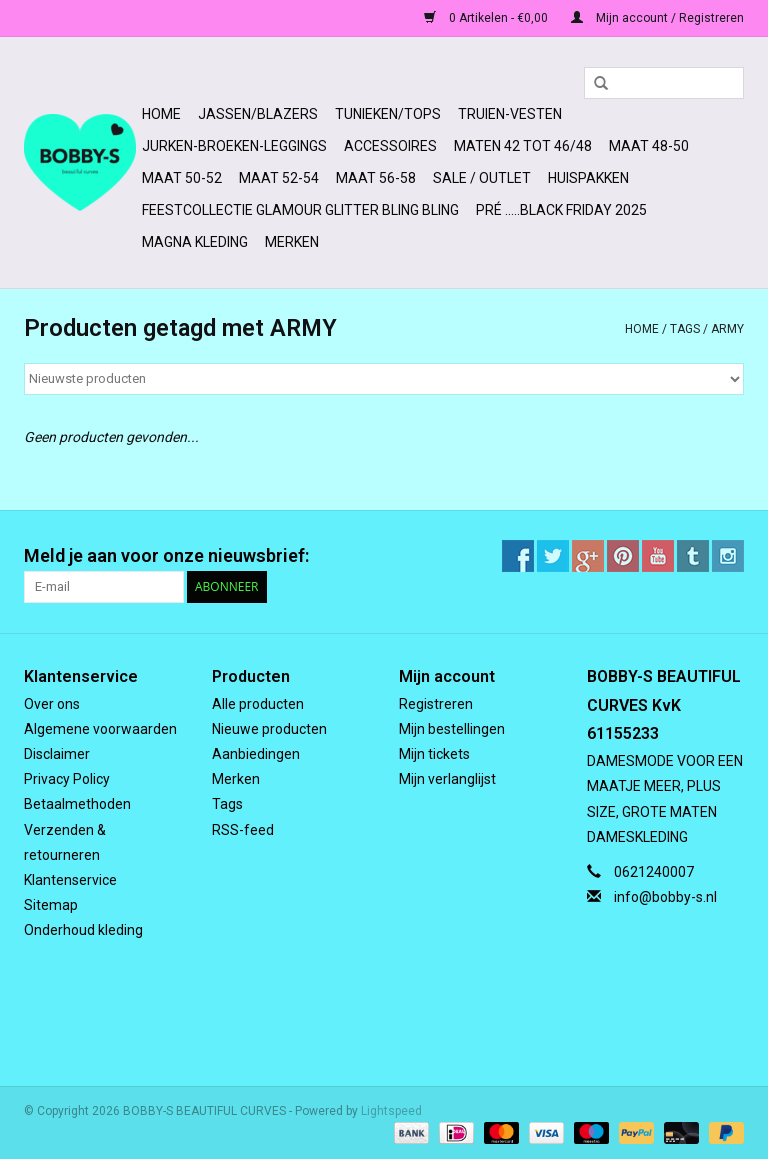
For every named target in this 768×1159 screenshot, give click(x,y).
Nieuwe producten (269, 729)
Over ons (52, 704)
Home (161, 114)
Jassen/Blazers (258, 114)
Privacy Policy (67, 779)
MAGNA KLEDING (195, 242)
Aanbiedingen (256, 754)
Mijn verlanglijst (447, 779)
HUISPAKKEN (588, 178)
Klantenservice (70, 880)
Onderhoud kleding (83, 930)
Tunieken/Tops (388, 114)
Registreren (436, 704)
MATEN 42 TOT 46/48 (523, 146)
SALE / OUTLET (482, 178)
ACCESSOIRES (390, 146)
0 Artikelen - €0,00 (487, 18)
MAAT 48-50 (649, 146)
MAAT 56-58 (376, 178)
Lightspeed (391, 1111)
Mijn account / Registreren (657, 18)
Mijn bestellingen (452, 729)
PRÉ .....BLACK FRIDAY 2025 (561, 210)
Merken (292, 242)
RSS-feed (243, 830)
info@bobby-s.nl (665, 897)
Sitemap (51, 905)
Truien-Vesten (510, 114)
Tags (685, 329)
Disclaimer (57, 754)
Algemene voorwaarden (100, 729)
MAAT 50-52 (182, 178)
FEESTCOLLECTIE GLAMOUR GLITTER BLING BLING (300, 210)
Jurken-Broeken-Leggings (234, 146)
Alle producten (258, 704)
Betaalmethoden (77, 804)
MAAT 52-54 (279, 178)
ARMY (727, 329)
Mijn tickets (434, 754)
